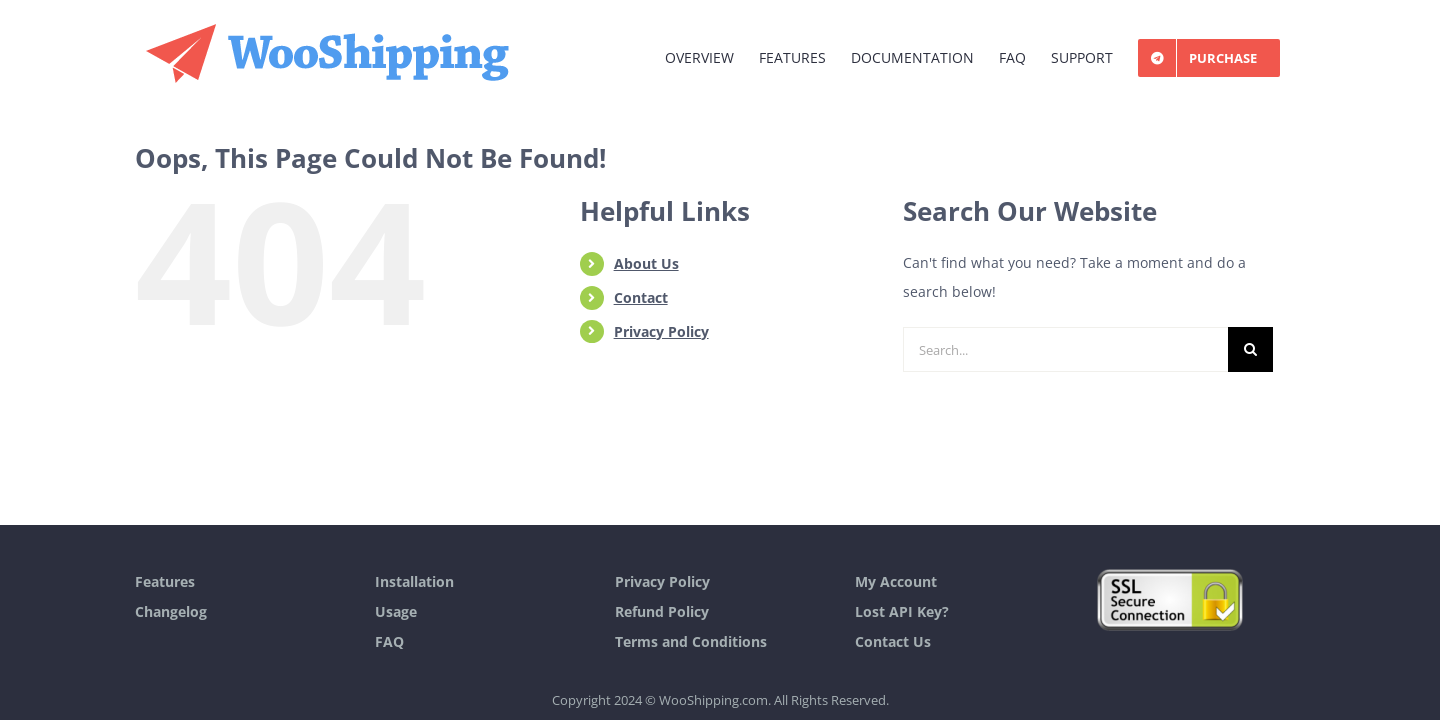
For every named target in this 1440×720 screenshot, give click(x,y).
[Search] (1250, 349)
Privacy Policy (661, 331)
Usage (396, 611)
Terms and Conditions (691, 641)
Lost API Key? (902, 611)
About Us (646, 263)
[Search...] (1065, 349)
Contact (641, 297)
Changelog (171, 611)
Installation (414, 581)
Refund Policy (662, 611)
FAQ (389, 641)
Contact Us (893, 641)
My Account (896, 581)
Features (165, 581)
